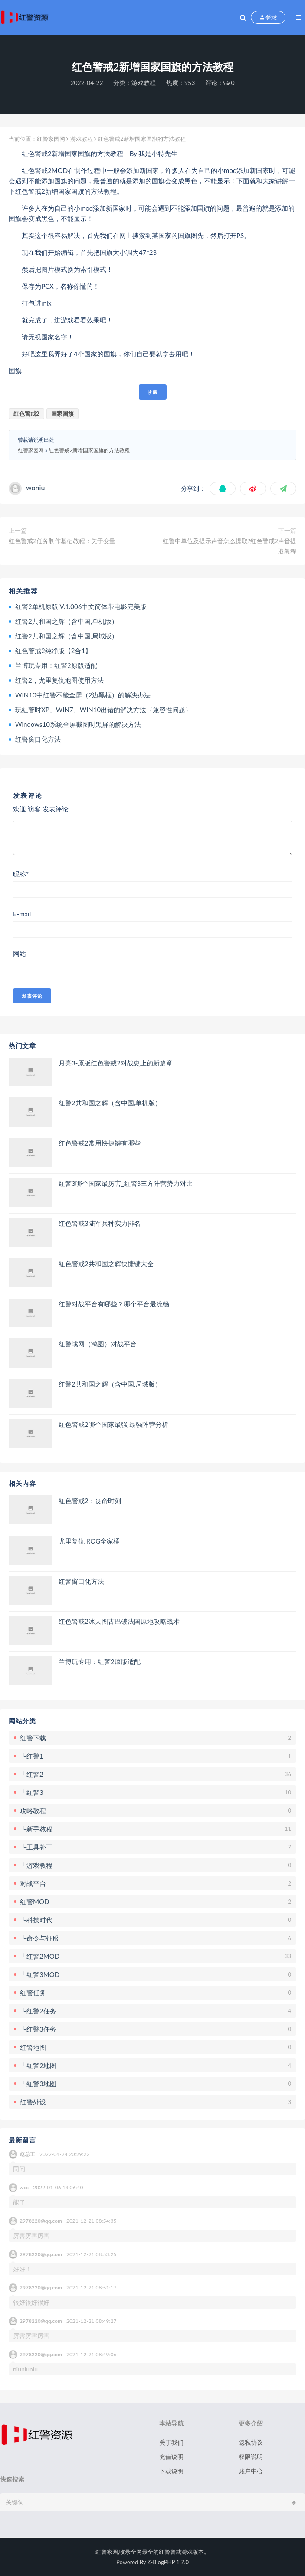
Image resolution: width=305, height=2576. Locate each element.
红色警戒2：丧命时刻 (90, 1501)
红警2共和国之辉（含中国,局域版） (66, 636)
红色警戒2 (26, 413)
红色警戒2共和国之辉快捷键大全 (106, 1263)
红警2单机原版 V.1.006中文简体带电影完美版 (81, 606)
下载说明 (171, 2471)
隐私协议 (251, 2442)
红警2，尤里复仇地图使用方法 (59, 680)
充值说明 (171, 2456)
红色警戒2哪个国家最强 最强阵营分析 (113, 1424)
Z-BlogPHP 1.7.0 (168, 2562)
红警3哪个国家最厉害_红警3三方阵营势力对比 (126, 1183)
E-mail (22, 914)
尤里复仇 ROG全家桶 (89, 1541)
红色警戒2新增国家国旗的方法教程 (89, 450)
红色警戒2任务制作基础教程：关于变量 (62, 540)
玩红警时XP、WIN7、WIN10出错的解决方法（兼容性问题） (103, 709)
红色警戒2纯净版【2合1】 (53, 651)
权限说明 (251, 2456)
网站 (19, 953)
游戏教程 (143, 82)
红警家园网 (51, 138)
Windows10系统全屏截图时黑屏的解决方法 (78, 724)
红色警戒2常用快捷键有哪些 (100, 1143)
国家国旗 (62, 413)
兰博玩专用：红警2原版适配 (56, 665)
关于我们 (171, 2442)
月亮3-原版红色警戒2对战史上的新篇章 (116, 1063)
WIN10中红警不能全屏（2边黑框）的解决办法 (83, 695)
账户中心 (251, 2471)
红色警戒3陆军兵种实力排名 (100, 1223)
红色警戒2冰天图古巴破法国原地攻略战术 (119, 1621)
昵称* (21, 874)
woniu (35, 487)
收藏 (153, 392)
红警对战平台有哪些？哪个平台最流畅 (114, 1304)
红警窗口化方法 (38, 739)
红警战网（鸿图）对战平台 (98, 1344)
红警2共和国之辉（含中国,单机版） (66, 621)
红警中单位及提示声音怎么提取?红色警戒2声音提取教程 (229, 546)
